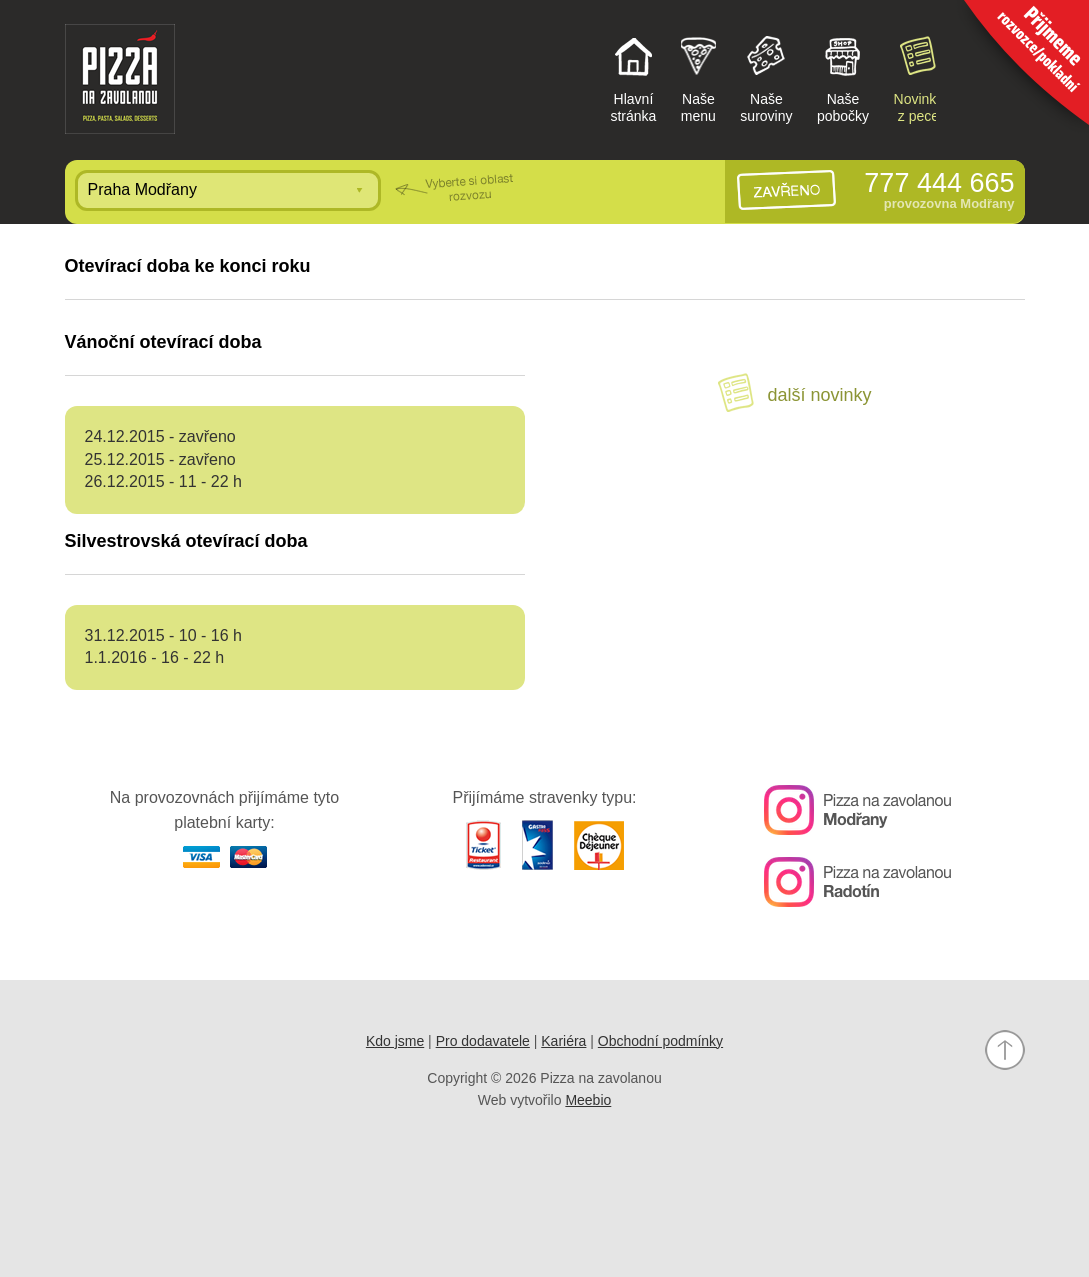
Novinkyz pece (919, 78)
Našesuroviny (766, 78)
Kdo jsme (395, 1041)
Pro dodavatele (483, 1041)
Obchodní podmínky (660, 1041)
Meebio (588, 1100)
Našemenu (698, 78)
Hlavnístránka (633, 78)
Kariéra (563, 1041)
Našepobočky (843, 78)
